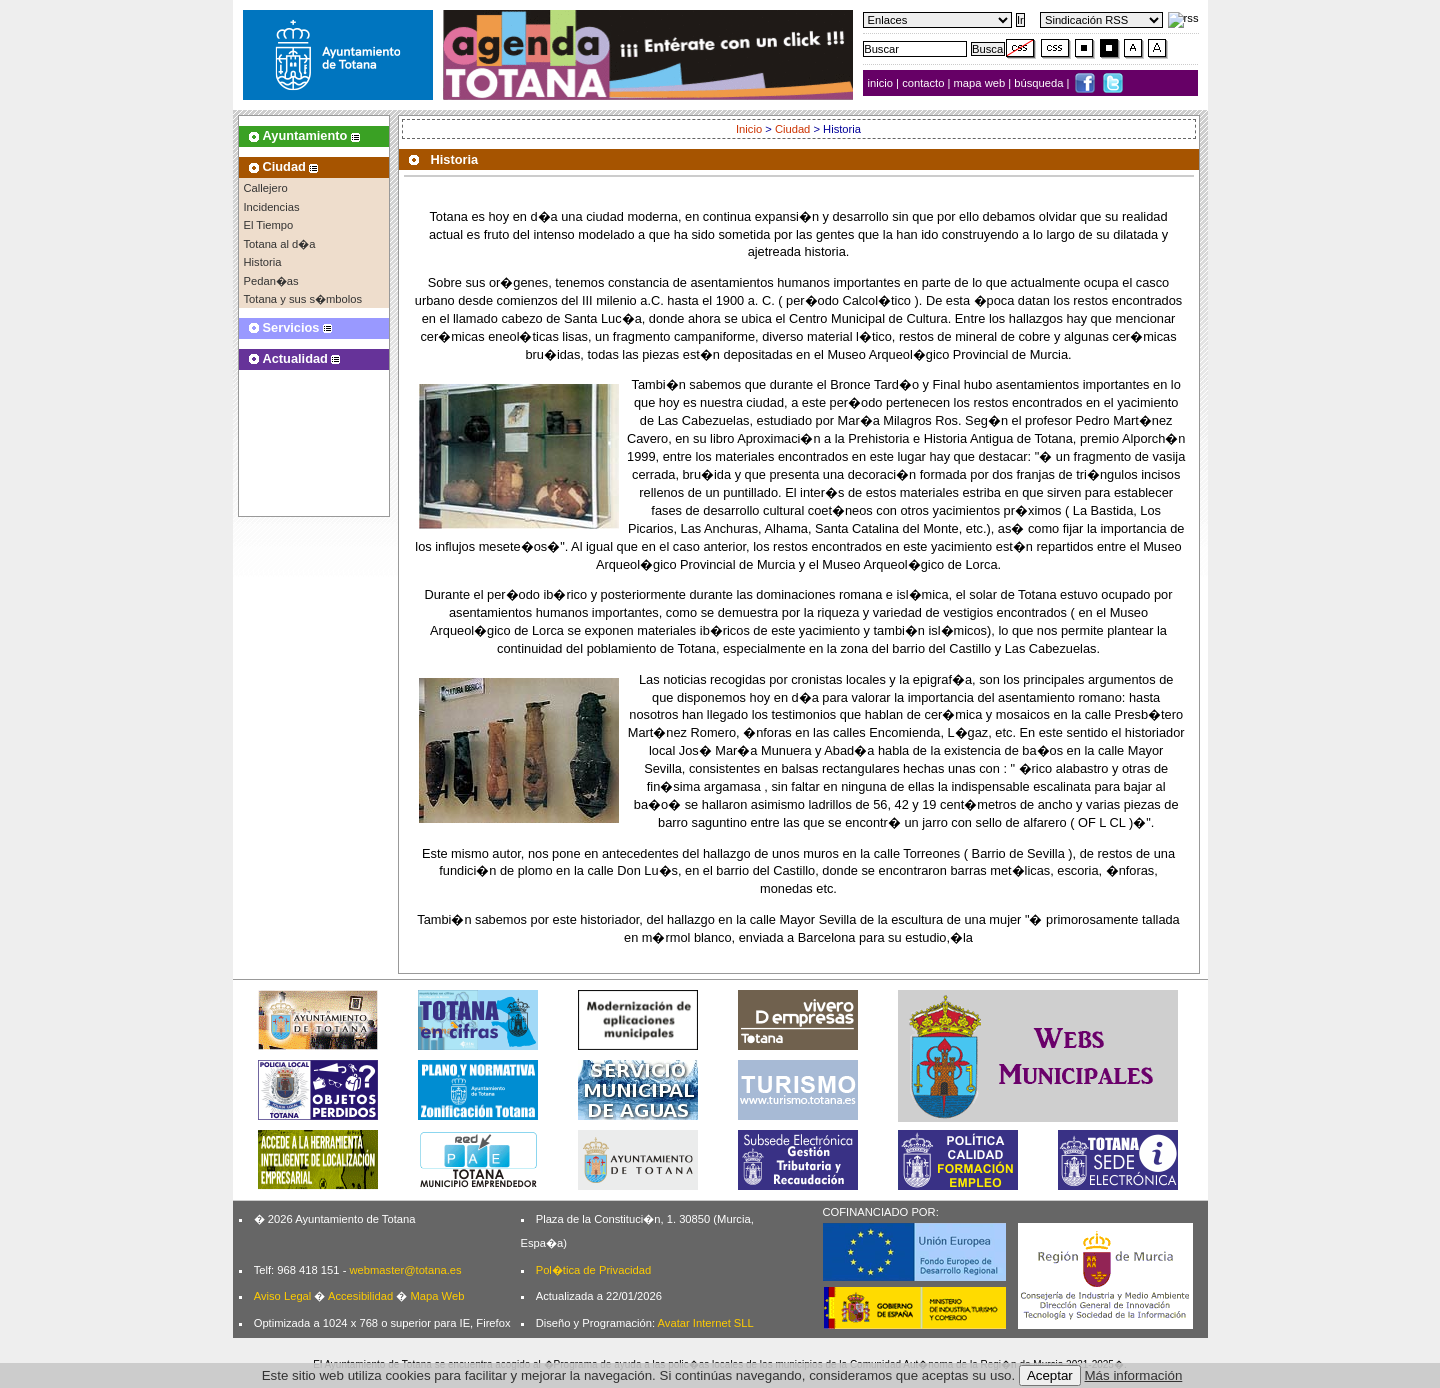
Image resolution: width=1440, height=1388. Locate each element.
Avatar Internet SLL (706, 1323)
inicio (882, 83)
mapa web (981, 83)
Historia (263, 262)
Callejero (266, 188)
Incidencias (272, 207)
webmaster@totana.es (405, 1270)
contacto (923, 83)
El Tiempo (269, 225)
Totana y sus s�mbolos (303, 299)
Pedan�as (271, 281)
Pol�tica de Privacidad (593, 1270)
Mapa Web (437, 1296)
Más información (1134, 1375)
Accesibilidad (360, 1296)
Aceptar (1050, 1375)
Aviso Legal (283, 1296)
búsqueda (1040, 83)
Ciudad (792, 129)
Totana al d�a (280, 244)
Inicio (749, 129)
